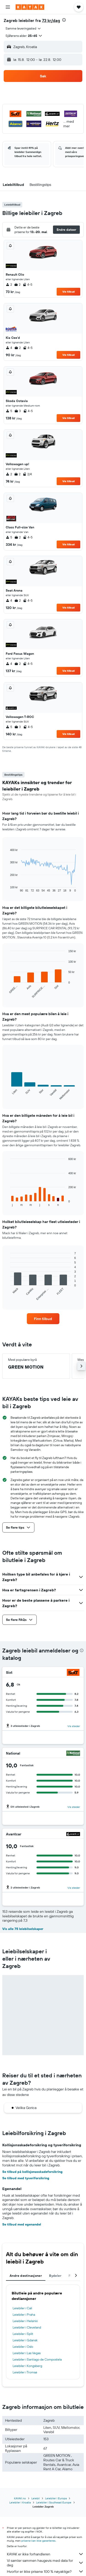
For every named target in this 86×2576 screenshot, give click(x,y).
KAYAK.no (20, 2498)
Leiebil (35, 2498)
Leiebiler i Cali (22, 2308)
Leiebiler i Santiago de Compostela (37, 2359)
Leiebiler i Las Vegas (27, 2353)
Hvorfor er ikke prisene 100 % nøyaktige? (45, 2571)
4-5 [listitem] (27, 285)
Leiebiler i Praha (24, 2314)
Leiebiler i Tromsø (25, 2372)
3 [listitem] (17, 411)
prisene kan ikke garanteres (38, 2540)
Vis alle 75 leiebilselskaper (22, 1929)
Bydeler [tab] (55, 2276)
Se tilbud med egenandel (21, 2224)
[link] (43, 1318)
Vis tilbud (68, 291)
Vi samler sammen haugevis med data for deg (45, 2562)
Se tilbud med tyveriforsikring (25, 2178)
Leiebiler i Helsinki (25, 2321)
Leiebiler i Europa (56, 2498)
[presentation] (64, 20)
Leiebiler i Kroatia (20, 2502)
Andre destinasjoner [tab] (26, 2276)
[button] (8, 7)
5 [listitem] (9, 411)
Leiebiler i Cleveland (27, 2327)
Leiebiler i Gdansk (25, 2340)
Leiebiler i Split (23, 2334)
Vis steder (73, 1726)
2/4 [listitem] (27, 474)
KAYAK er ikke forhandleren (45, 2554)
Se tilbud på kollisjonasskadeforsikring (32, 2172)
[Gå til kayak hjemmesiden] (30, 7)
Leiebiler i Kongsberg (27, 2366)
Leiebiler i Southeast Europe (53, 2502)
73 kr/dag (51, 20)
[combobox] (23, 28)
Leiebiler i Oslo (23, 2347)
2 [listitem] (9, 285)
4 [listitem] (9, 348)
